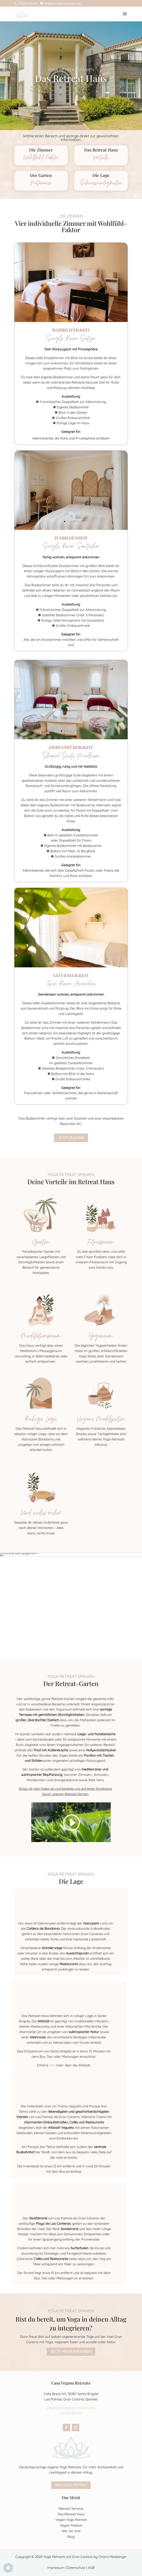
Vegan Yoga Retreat (71, 2520)
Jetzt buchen (71, 1137)
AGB (91, 2567)
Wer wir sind (71, 2531)
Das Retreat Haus (71, 2514)
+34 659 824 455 (71, 2413)
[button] (8, 2568)
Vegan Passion (71, 2525)
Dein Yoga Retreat (71, 2485)
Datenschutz (76, 2567)
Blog (71, 2536)
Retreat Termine (71, 2508)
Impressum (55, 2567)
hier (52, 2065)
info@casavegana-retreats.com (71, 2408)
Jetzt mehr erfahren (71, 2351)
